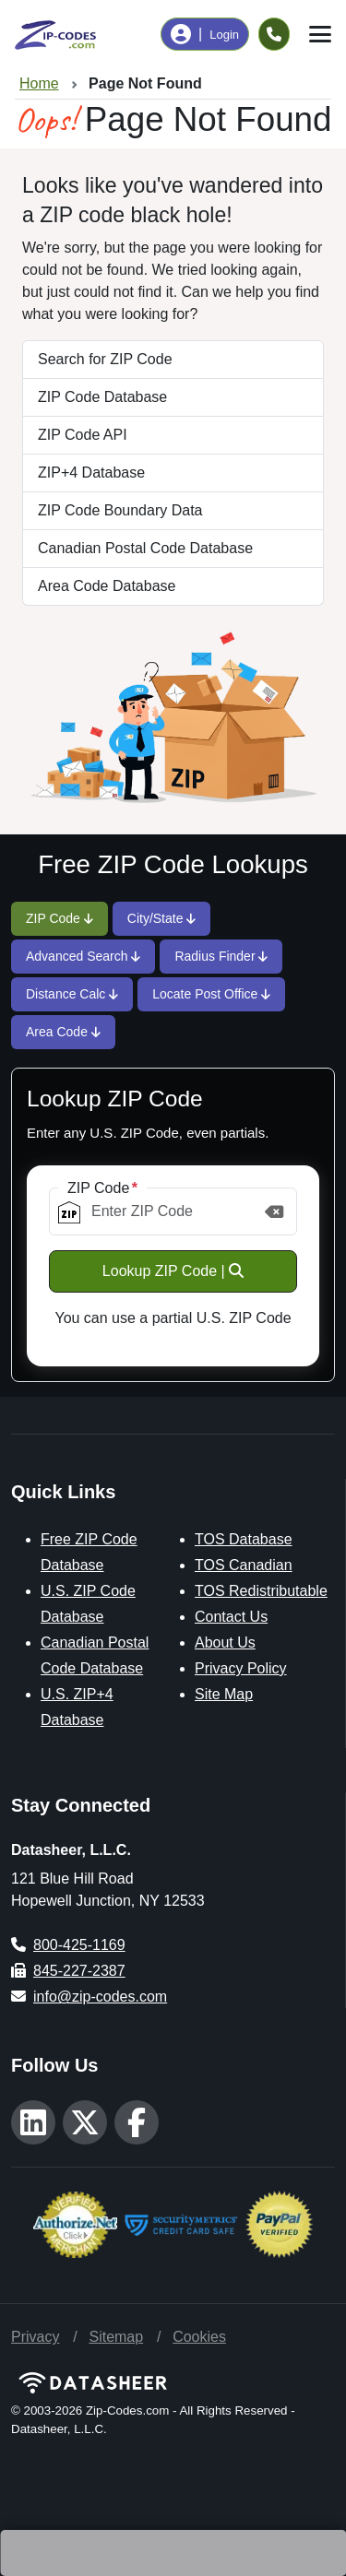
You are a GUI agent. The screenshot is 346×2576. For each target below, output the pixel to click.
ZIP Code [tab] (59, 918)
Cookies (199, 2337)
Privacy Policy (241, 1668)
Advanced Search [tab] (83, 956)
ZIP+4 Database (91, 472)
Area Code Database (106, 586)
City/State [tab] (162, 918)
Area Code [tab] (63, 1031)
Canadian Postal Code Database (145, 548)
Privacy (35, 2337)
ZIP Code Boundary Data (120, 510)
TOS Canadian (243, 1565)
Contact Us (231, 1617)
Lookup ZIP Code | (173, 1271)
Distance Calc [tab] (72, 994)
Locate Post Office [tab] (211, 994)
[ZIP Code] (173, 1211)
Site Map (224, 1694)
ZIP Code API (82, 435)
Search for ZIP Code (105, 359)
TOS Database (243, 1539)
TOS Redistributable (261, 1591)
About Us (225, 1642)
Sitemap (116, 2337)
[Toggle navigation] (320, 34)
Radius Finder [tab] (221, 956)
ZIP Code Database (102, 397)
